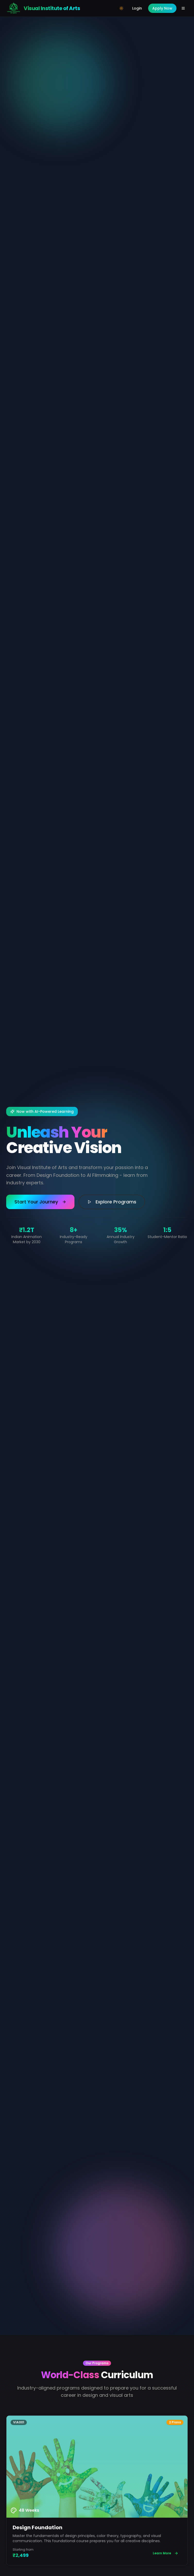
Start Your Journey (40, 1202)
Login (137, 8)
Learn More (165, 2553)
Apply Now (162, 8)
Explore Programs (111, 1202)
